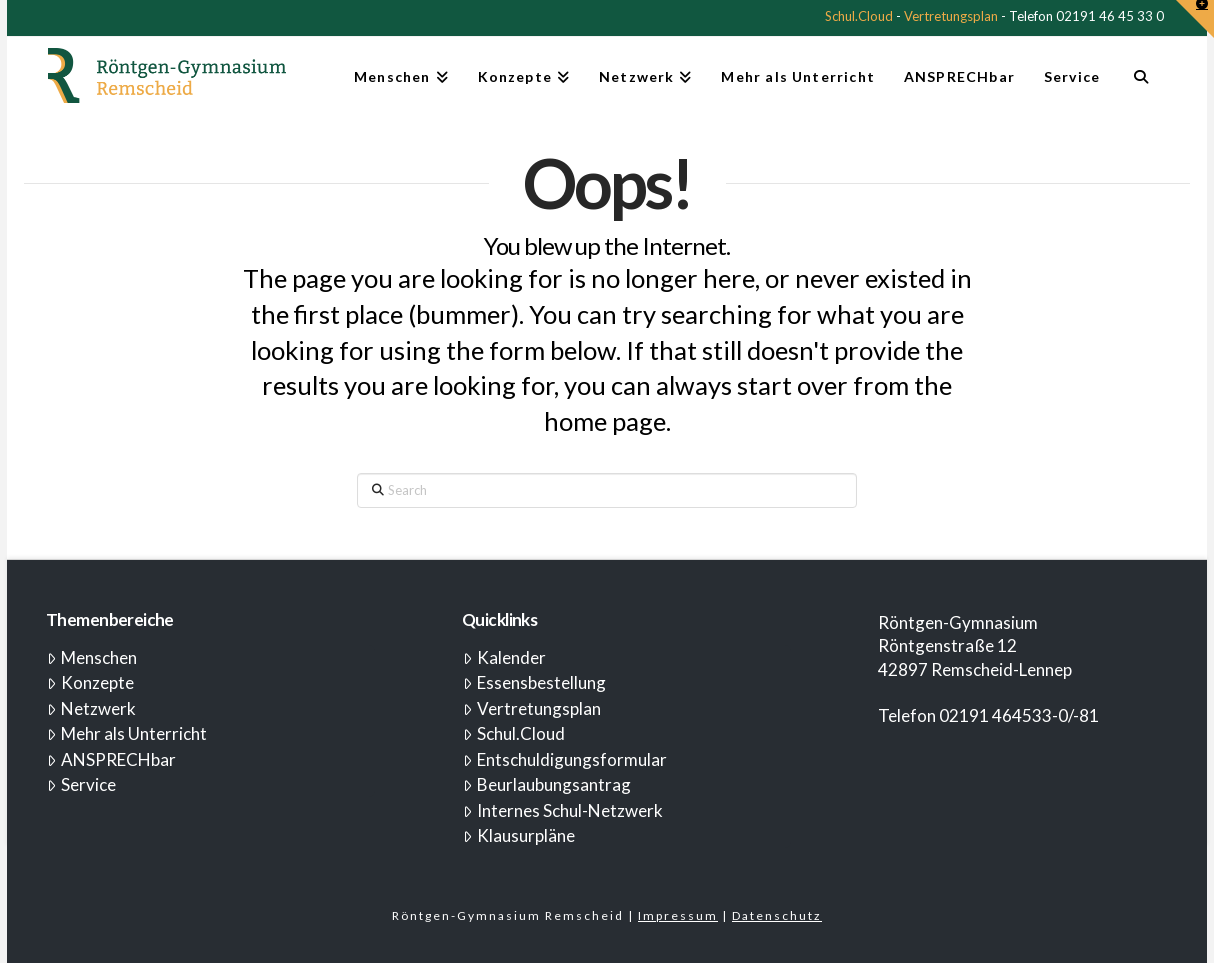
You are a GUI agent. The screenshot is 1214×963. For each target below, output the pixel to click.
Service (81, 784)
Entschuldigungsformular (565, 759)
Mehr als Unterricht (127, 733)
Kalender (504, 657)
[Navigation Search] (1140, 85)
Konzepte (90, 682)
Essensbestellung (534, 682)
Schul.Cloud (859, 16)
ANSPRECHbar (111, 759)
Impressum (678, 915)
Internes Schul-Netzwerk (563, 810)
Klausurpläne (519, 835)
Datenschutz (777, 915)
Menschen (92, 657)
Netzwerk (91, 708)
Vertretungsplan (951, 16)
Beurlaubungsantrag (547, 784)
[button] (1195, 19)
